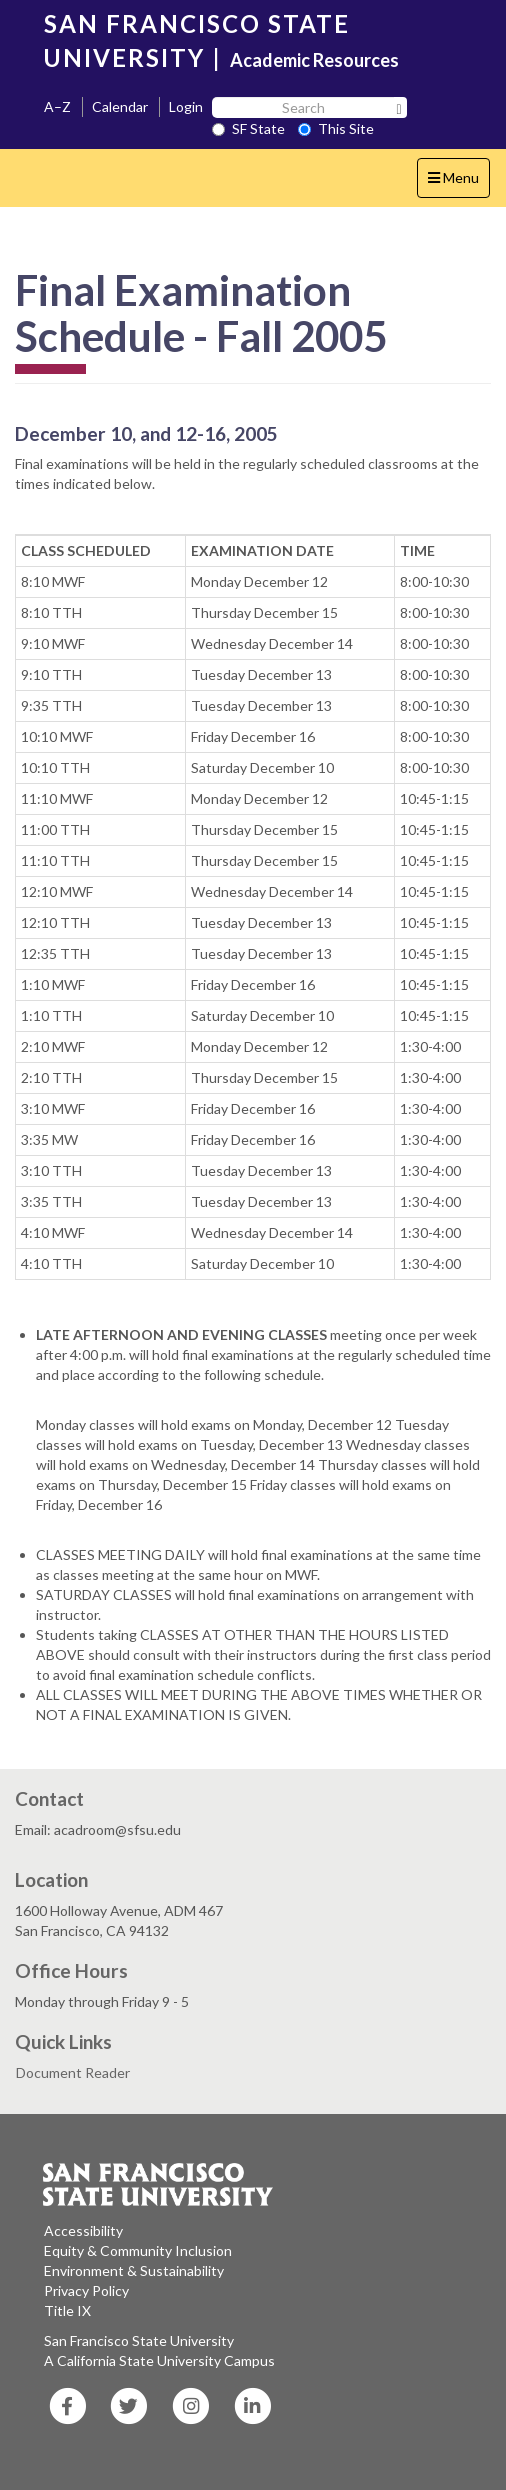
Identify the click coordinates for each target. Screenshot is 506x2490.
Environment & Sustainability (134, 2270)
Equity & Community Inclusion (138, 2250)
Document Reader (73, 2072)
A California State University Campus (159, 2360)
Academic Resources (314, 60)
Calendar (120, 106)
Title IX (67, 2310)
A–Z (57, 106)
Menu (458, 182)
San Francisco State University (139, 2340)
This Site (336, 128)
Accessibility (83, 2230)
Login (186, 106)
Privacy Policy (86, 2290)
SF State (248, 128)
